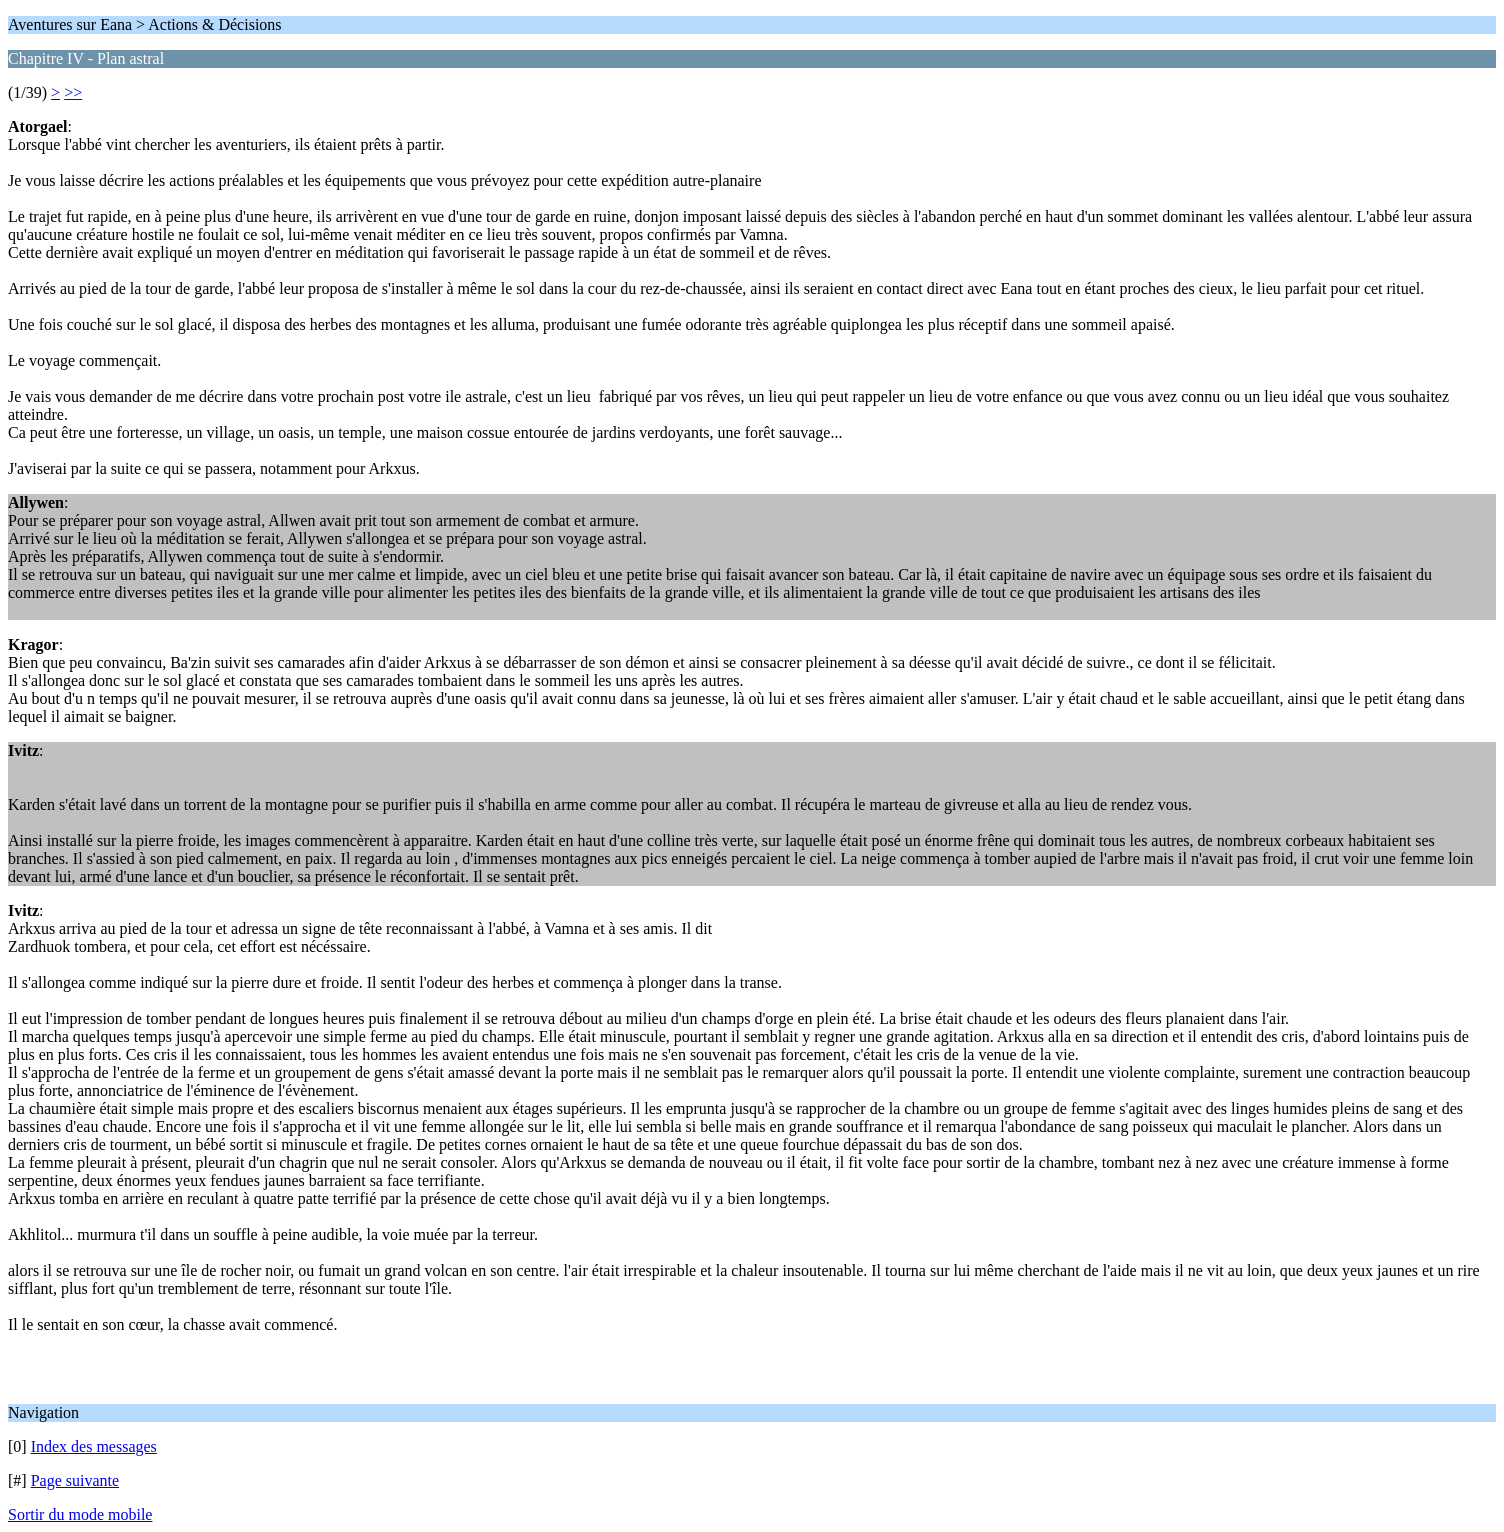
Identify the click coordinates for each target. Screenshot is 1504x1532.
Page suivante (75, 1480)
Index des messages (94, 1446)
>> (73, 92)
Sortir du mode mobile (80, 1514)
